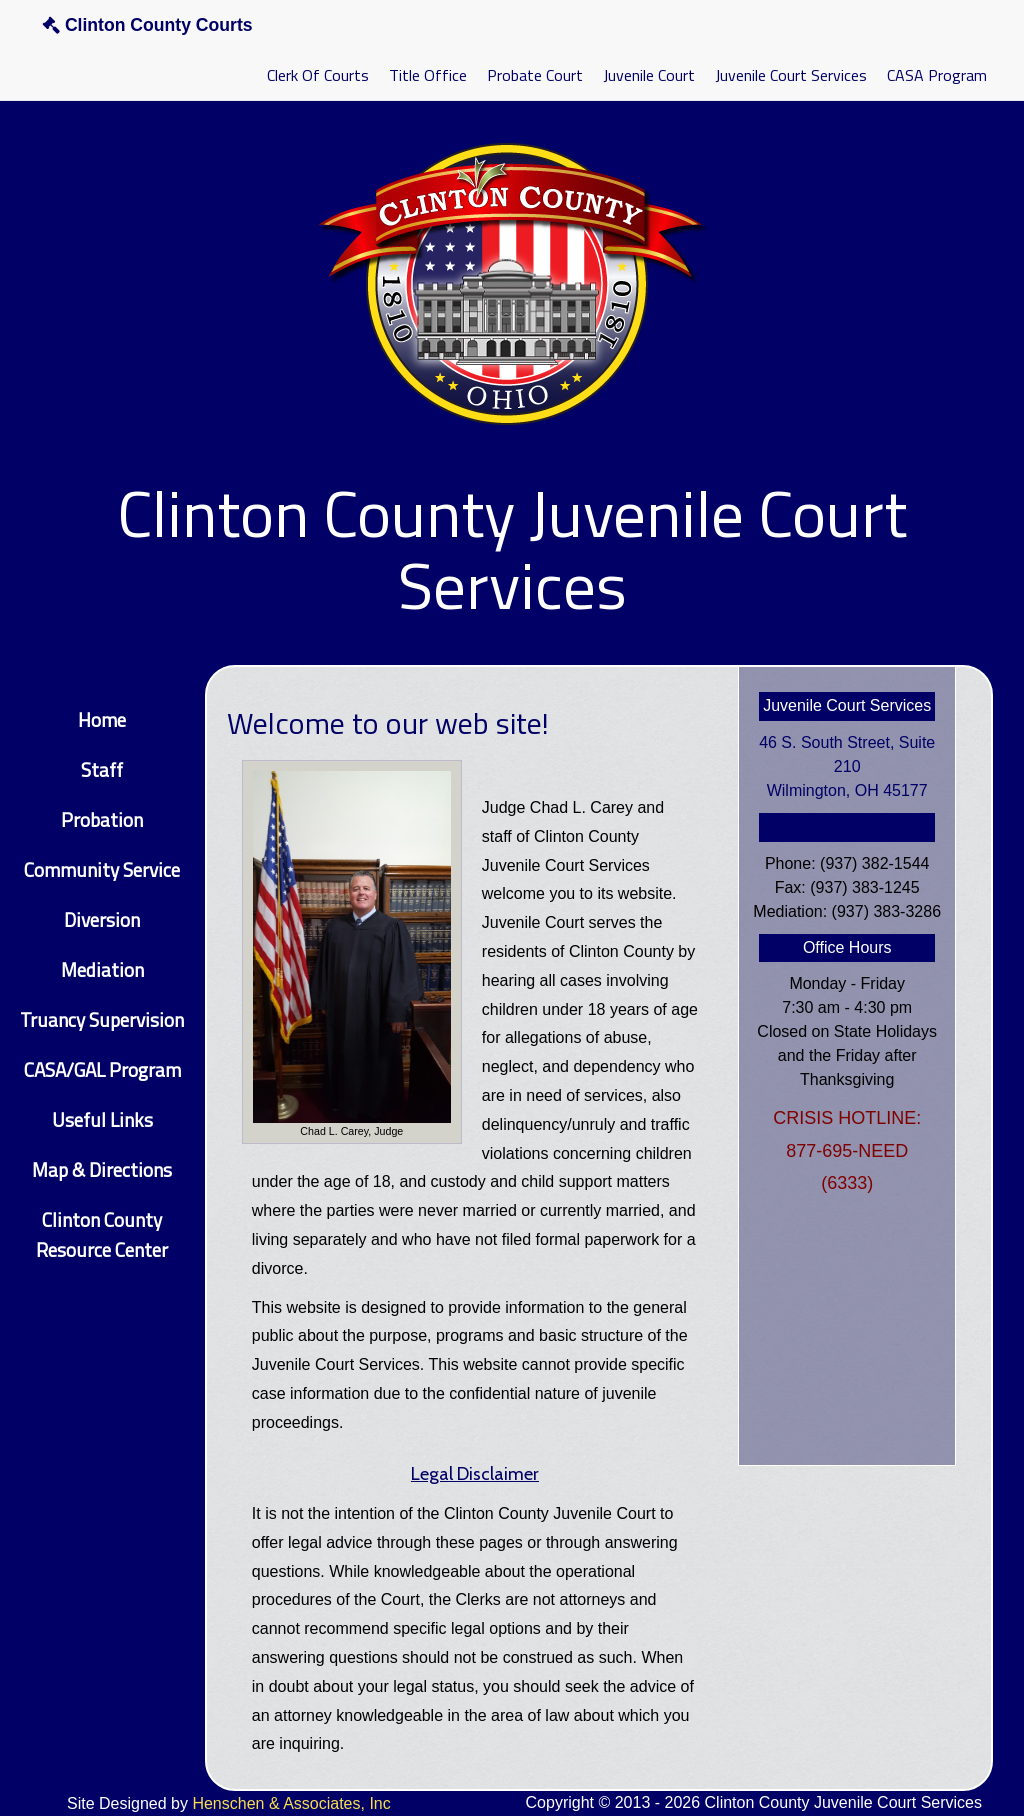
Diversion (102, 919)
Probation (102, 819)
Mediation (102, 969)
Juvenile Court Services (791, 75)
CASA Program (937, 75)
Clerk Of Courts (318, 75)
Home (102, 719)
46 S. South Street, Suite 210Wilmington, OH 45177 (847, 766)
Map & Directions (102, 1169)
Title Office (428, 75)
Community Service (102, 869)
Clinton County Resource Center (102, 1234)
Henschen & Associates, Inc (291, 1803)
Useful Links (102, 1119)
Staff (102, 769)
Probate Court (535, 75)
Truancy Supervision (102, 1019)
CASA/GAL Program (102, 1069)
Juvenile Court (649, 75)
